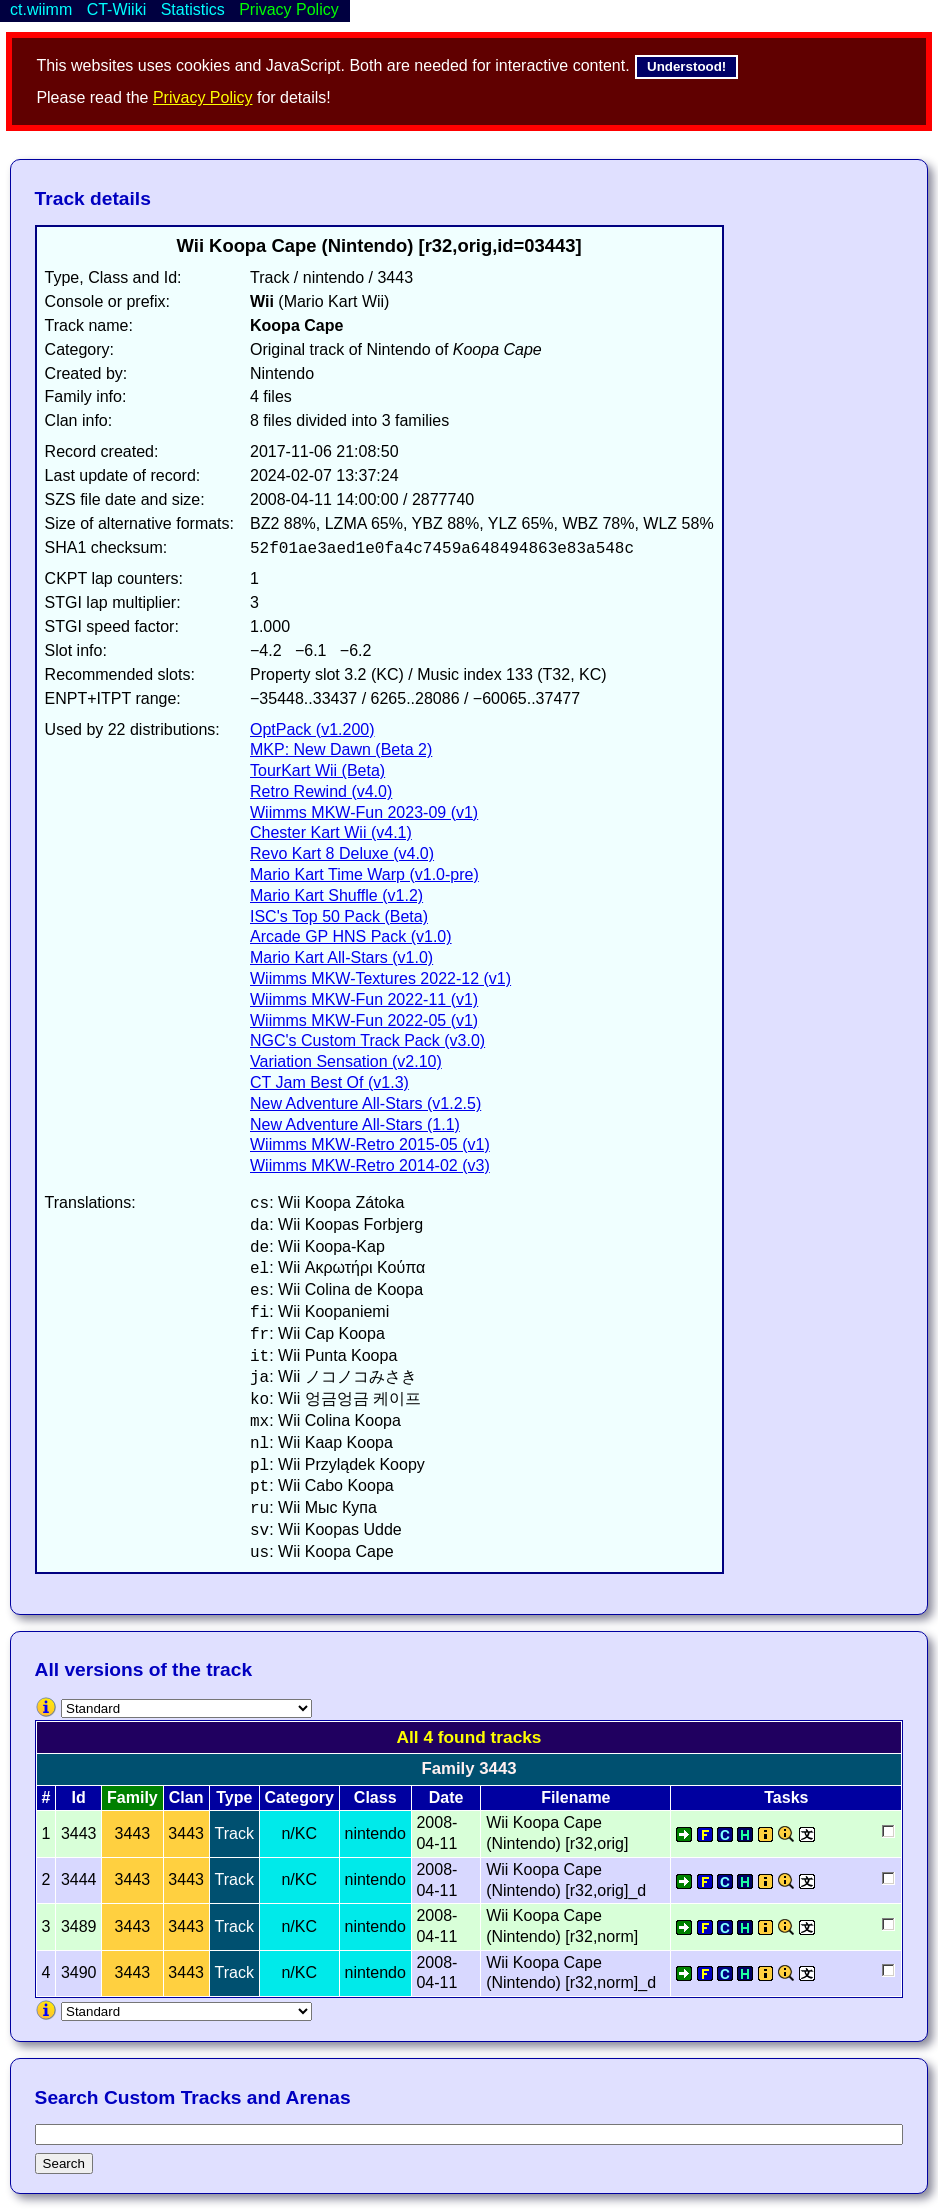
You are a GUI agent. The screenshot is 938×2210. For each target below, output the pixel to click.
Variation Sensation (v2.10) (346, 1061)
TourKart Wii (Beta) (317, 770)
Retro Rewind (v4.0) (321, 791)
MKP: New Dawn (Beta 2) (341, 749)
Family (132, 1797)
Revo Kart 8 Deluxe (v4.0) (342, 853)
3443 (133, 1833)
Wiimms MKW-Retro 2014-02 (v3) (370, 1165)
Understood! (686, 66)
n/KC (299, 1833)
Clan (186, 1797)
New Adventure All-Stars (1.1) (355, 1124)
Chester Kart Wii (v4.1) (331, 832)
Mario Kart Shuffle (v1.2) (336, 895)
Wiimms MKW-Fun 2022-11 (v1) (364, 999)
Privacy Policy (203, 97)
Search (64, 2163)
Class (375, 1797)
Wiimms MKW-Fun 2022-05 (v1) (364, 1020)
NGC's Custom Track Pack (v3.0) (367, 1040)
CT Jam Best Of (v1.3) (329, 1082)
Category (299, 1797)
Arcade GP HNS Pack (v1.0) (351, 936)
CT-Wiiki (117, 9)
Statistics (193, 9)
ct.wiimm (41, 9)
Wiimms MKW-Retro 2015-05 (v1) (370, 1144)
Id (79, 1797)
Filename (575, 1797)
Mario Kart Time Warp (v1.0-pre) (364, 874)
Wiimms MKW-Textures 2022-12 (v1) (380, 978)
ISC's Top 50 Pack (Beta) (339, 916)
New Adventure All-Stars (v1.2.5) (365, 1103)
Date (446, 1797)
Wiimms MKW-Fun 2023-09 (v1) (364, 812)
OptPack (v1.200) (312, 729)
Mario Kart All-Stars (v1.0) (341, 957)
